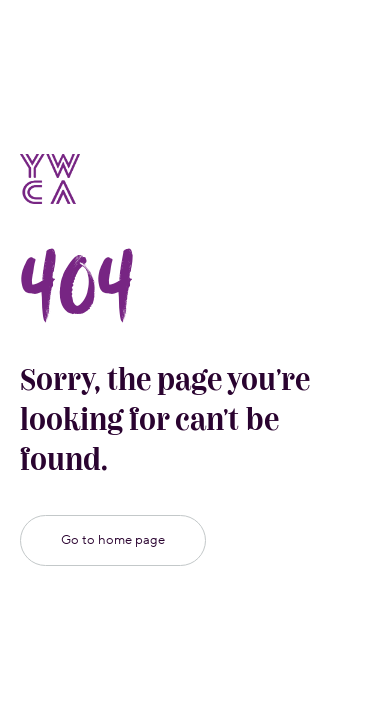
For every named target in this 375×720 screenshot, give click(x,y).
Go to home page (113, 540)
